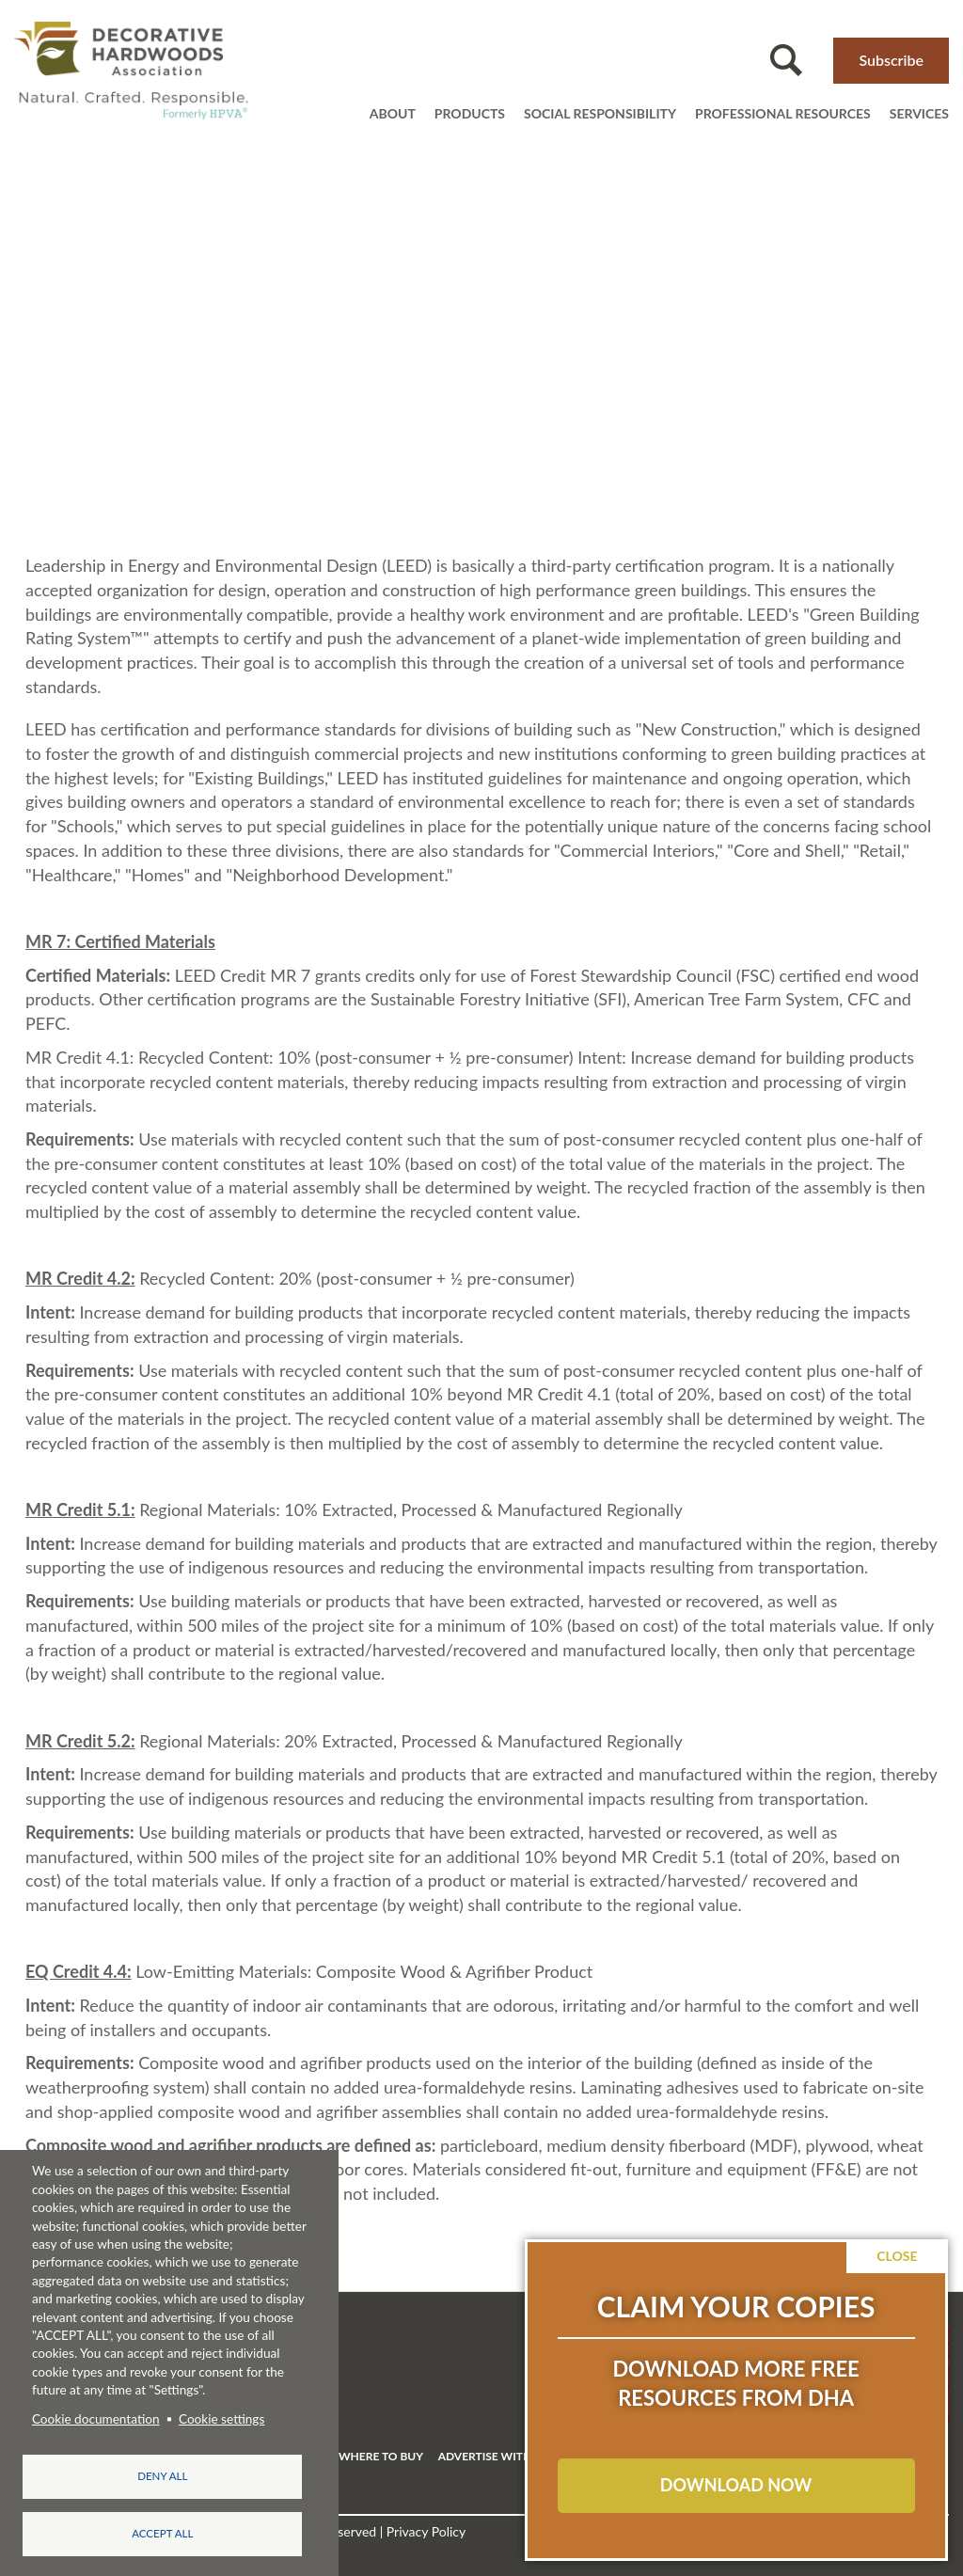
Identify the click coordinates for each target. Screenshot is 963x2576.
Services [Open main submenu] (919, 113)
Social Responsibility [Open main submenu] (600, 113)
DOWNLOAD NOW (736, 2484)
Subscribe (891, 60)
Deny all (162, 2474)
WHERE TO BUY (381, 2456)
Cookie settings (221, 2416)
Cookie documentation (96, 2416)
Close (897, 2256)
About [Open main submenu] (393, 113)
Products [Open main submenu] (469, 113)
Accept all (162, 2533)
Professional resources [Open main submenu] (783, 113)
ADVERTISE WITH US (493, 2456)
